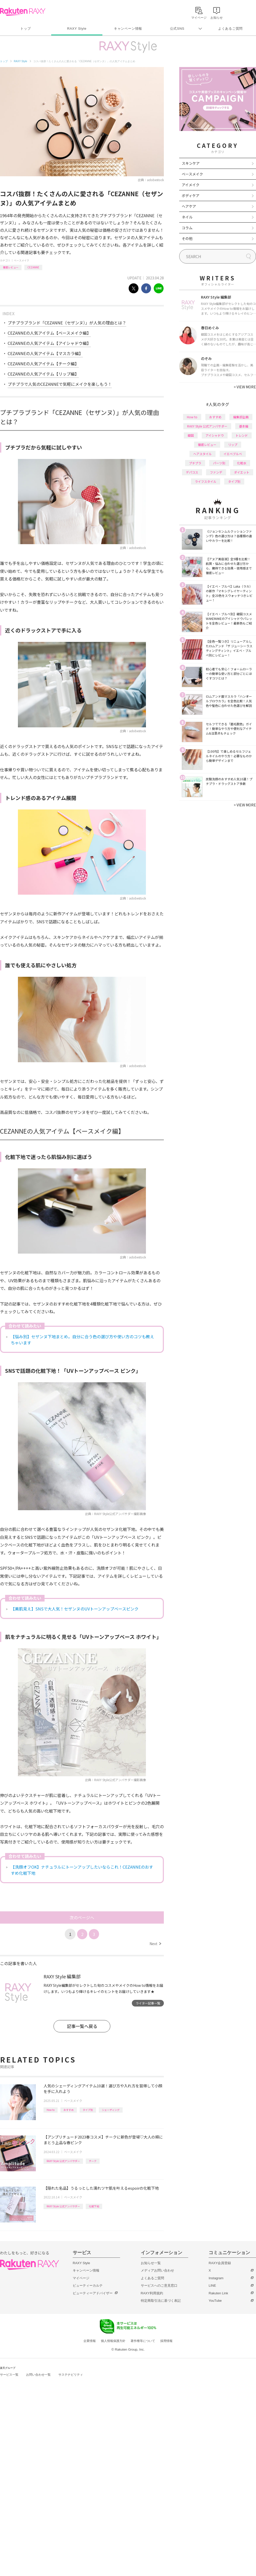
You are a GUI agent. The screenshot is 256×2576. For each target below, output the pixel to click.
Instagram (216, 2278)
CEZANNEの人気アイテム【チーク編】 (43, 363)
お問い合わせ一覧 (38, 2374)
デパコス (192, 472)
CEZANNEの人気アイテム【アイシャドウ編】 (49, 343)
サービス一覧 (9, 2374)
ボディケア (190, 195)
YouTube (215, 2301)
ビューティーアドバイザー (93, 2293)
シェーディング (111, 2110)
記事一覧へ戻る (82, 2026)
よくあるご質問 (230, 28)
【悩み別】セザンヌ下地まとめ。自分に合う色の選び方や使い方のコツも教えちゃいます (82, 1339)
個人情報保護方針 (113, 2341)
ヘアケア (189, 206)
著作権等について (143, 2341)
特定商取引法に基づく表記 (161, 2301)
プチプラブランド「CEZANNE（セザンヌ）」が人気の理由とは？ (67, 323)
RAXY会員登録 (220, 2263)
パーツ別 (219, 463)
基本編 (243, 426)
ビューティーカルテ (88, 2285)
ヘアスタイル (202, 454)
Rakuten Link (218, 2293)
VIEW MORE (245, 386)
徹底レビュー (10, 267)
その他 (187, 238)
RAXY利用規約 (152, 2293)
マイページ (81, 2278)
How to (51, 2110)
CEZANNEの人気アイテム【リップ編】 (43, 374)
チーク (93, 2161)
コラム (187, 227)
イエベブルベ (232, 454)
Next (155, 1943)
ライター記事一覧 (148, 2003)
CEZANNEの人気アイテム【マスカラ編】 (45, 353)
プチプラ (195, 463)
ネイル (187, 217)
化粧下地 (94, 2206)
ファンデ (216, 472)
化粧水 (241, 463)
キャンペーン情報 (128, 28)
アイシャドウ (215, 435)
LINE (212, 2285)
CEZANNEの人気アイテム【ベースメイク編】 (49, 333)
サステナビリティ (70, 2374)
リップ (232, 444)
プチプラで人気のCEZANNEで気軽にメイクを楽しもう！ (60, 384)
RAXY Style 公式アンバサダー (63, 2161)
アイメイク (190, 184)
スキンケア (191, 163)
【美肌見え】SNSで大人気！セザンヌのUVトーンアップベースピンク (74, 1609)
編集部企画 (241, 417)
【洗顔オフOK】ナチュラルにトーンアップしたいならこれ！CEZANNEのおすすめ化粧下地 (82, 1870)
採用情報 (166, 2341)
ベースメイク (21, 260)
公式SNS (177, 28)
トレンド (242, 435)
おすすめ (68, 2110)
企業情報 (89, 2341)
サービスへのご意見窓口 (159, 2285)
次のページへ (82, 1917)
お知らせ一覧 (151, 2263)
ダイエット (241, 472)
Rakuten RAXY (22, 12)
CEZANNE (33, 267)
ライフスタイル (205, 481)
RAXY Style (76, 28)
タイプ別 (88, 2110)
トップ (25, 28)
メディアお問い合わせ (157, 2270)
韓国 (191, 435)
